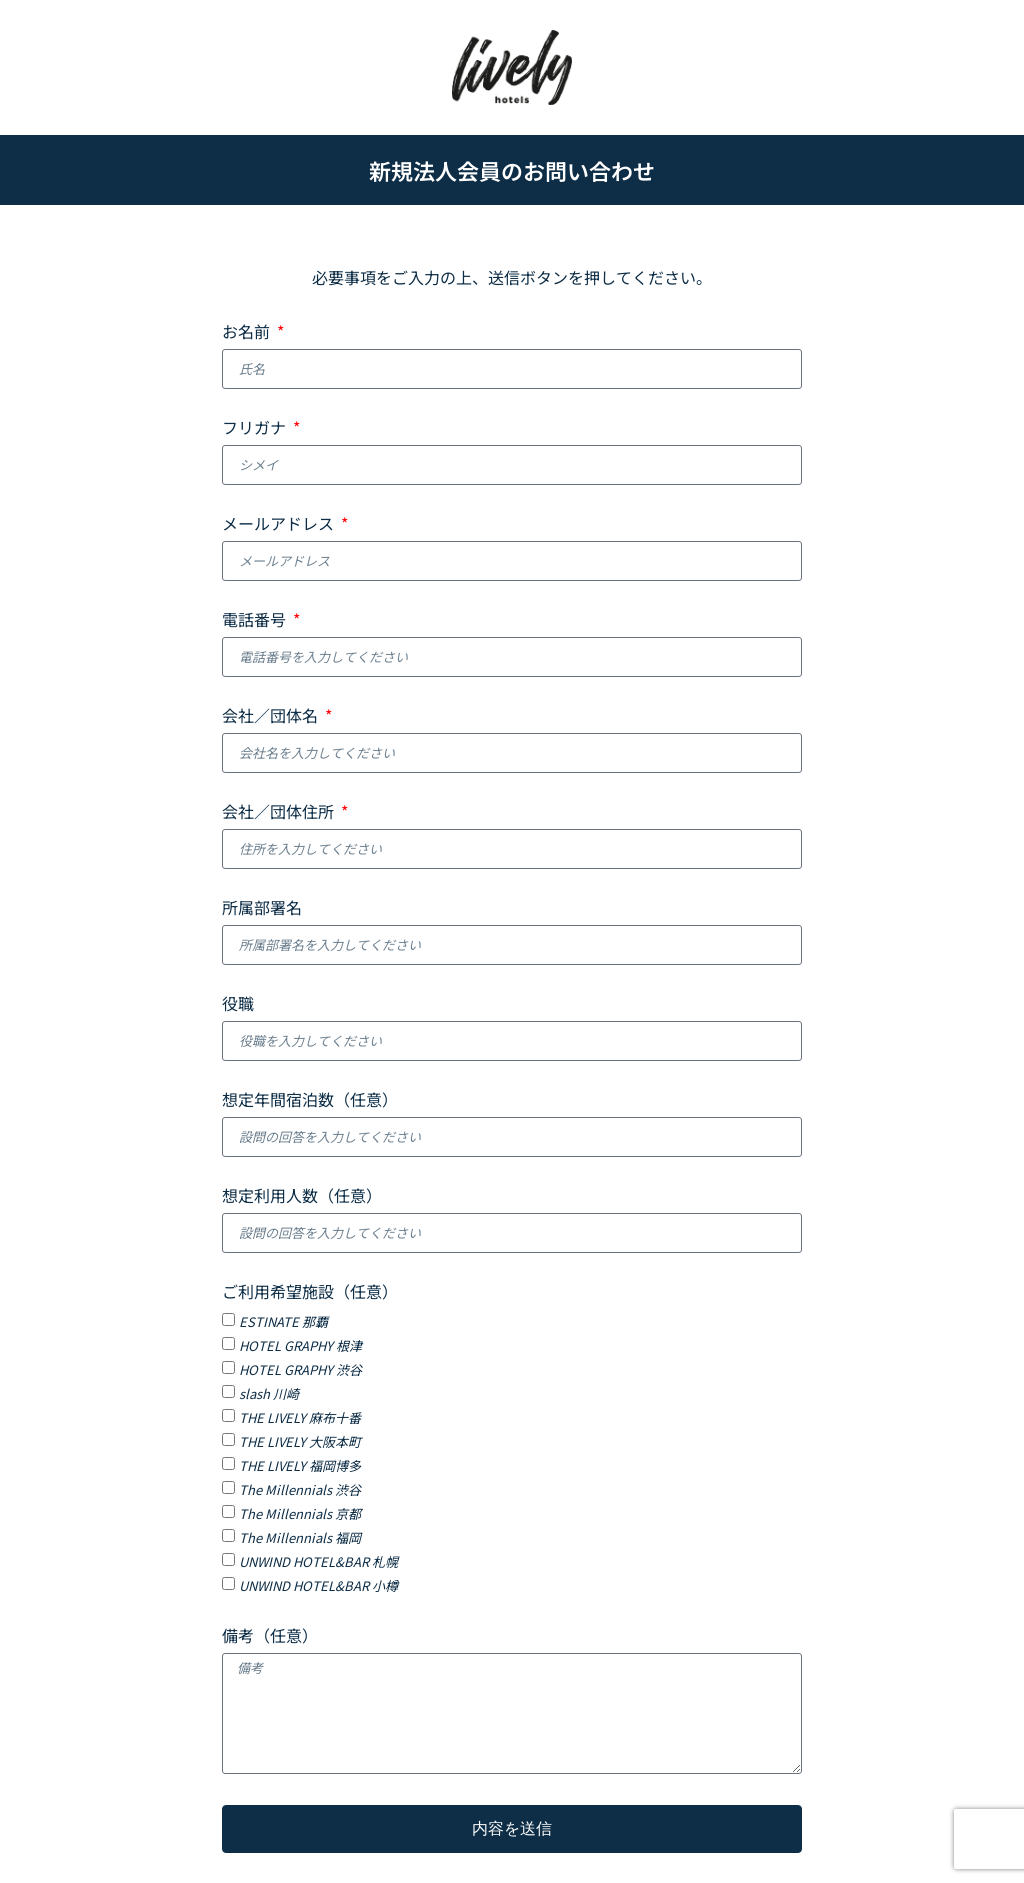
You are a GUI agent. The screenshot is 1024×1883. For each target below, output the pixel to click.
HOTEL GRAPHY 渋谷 (300, 1369)
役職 (238, 1005)
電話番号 (256, 621)
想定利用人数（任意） (302, 1197)
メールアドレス (280, 525)
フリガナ (256, 429)
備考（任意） (270, 1637)
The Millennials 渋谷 (300, 1489)
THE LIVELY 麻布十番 (300, 1417)
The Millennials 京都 (300, 1513)
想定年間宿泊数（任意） (310, 1101)
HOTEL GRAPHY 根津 (300, 1345)
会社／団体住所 (280, 813)
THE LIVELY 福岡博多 (300, 1465)
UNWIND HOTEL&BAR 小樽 (318, 1585)
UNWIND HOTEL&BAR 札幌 (318, 1561)
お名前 (248, 333)
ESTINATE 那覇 (283, 1321)
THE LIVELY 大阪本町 (300, 1441)
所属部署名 (262, 909)
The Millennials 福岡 (300, 1537)
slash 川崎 (269, 1393)
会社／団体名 (272, 717)
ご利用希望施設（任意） (310, 1293)
